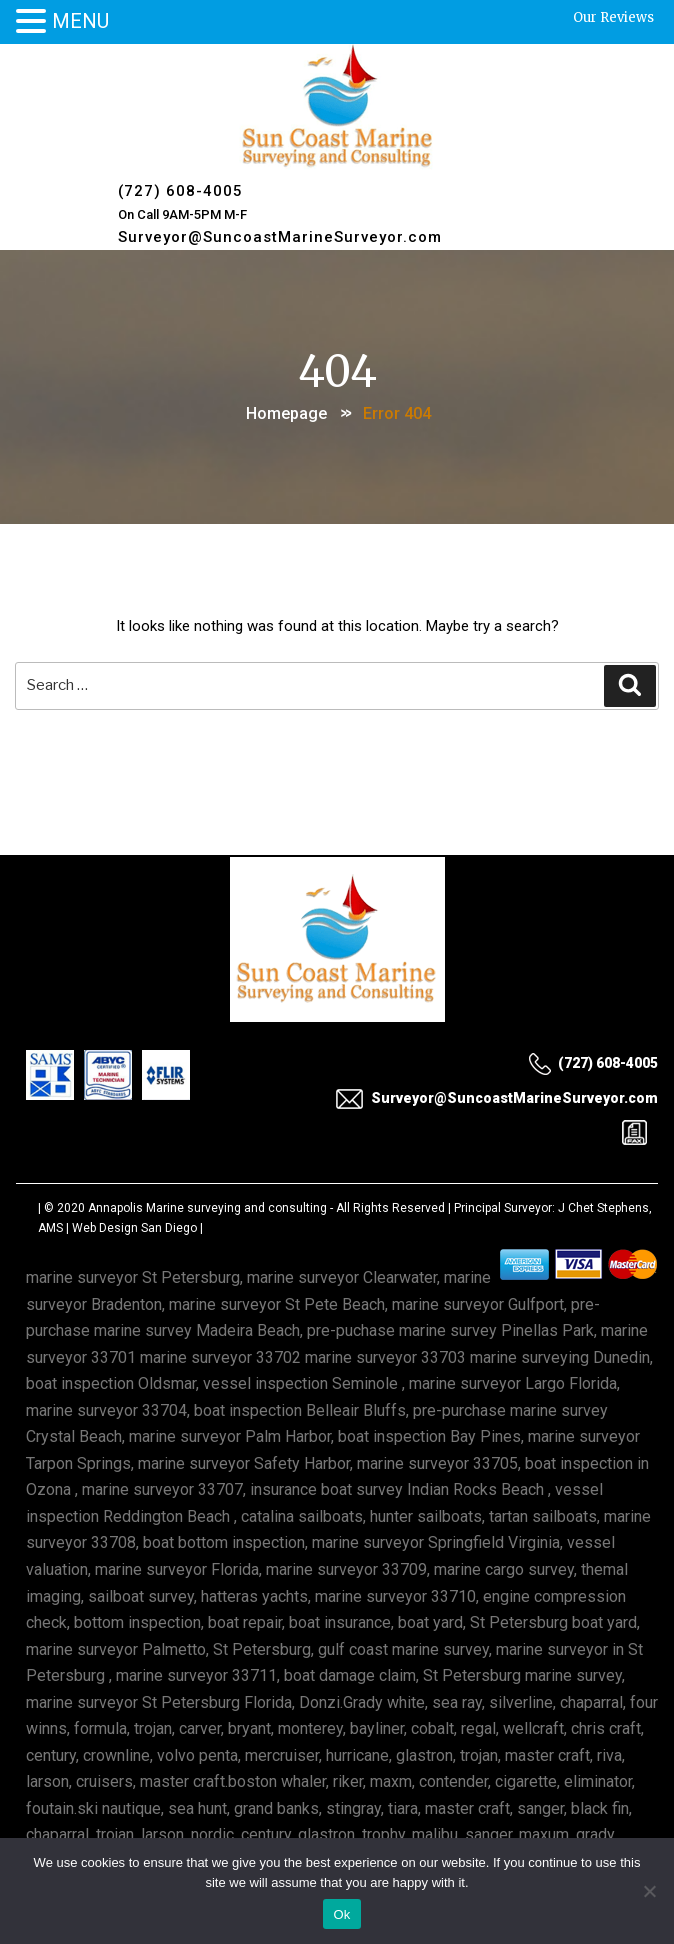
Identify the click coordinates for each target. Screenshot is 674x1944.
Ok (341, 1914)
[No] (649, 1891)
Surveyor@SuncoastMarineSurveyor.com (280, 237)
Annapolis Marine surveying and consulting (207, 1208)
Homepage (286, 413)
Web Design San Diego (134, 1228)
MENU (80, 21)
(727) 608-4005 (180, 191)
